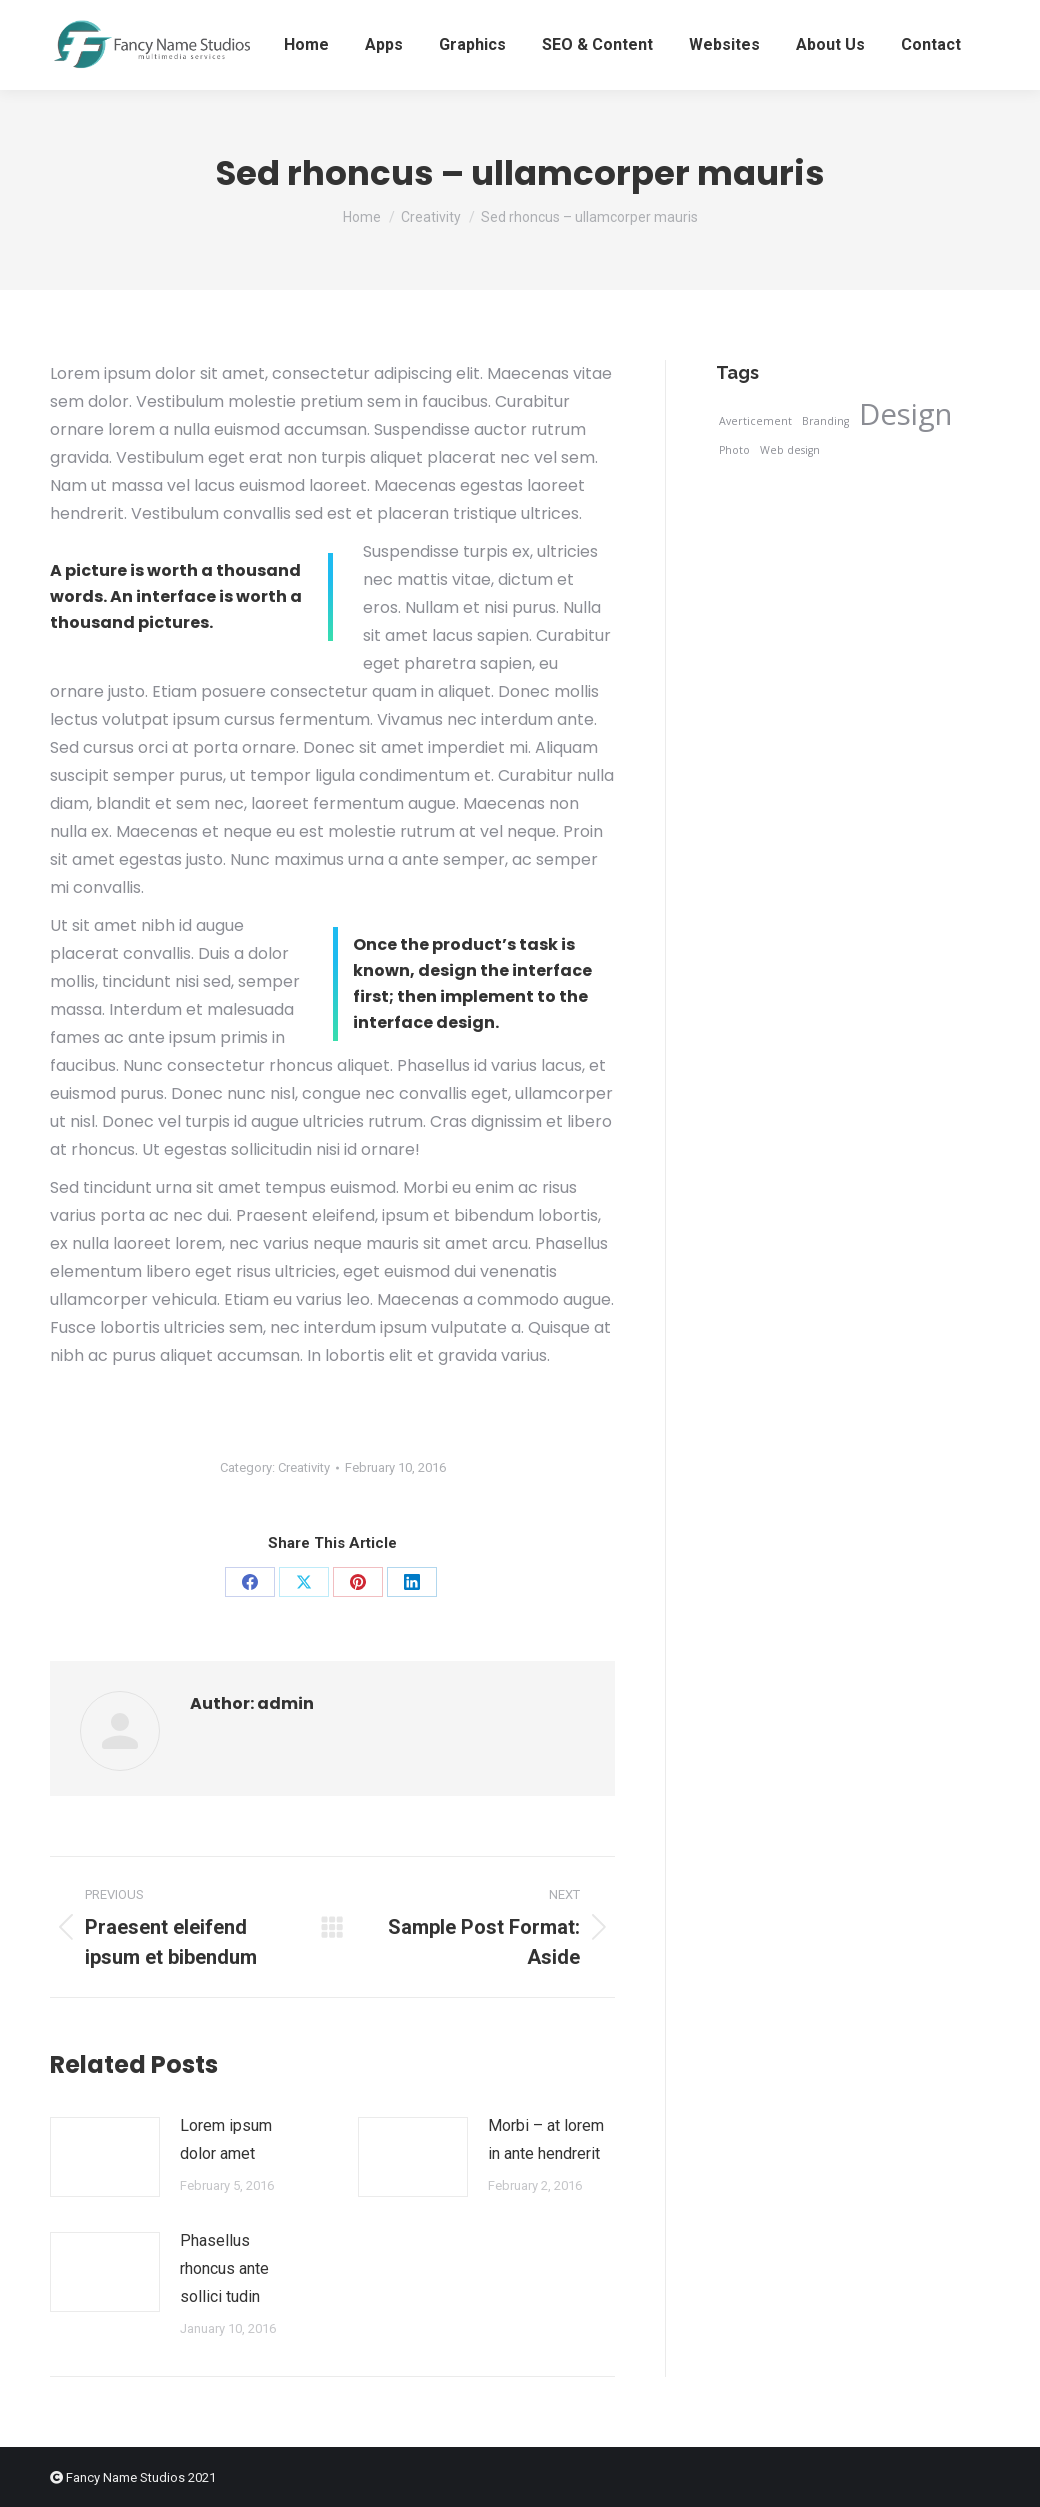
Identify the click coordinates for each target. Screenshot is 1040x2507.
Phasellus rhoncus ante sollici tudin (224, 2268)
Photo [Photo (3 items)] (734, 450)
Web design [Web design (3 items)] (790, 450)
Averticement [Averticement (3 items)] (755, 421)
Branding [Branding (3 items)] (825, 421)
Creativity (304, 1467)
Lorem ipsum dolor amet (226, 2139)
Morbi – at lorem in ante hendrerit (546, 2139)
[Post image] (105, 2157)
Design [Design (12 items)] (905, 414)
